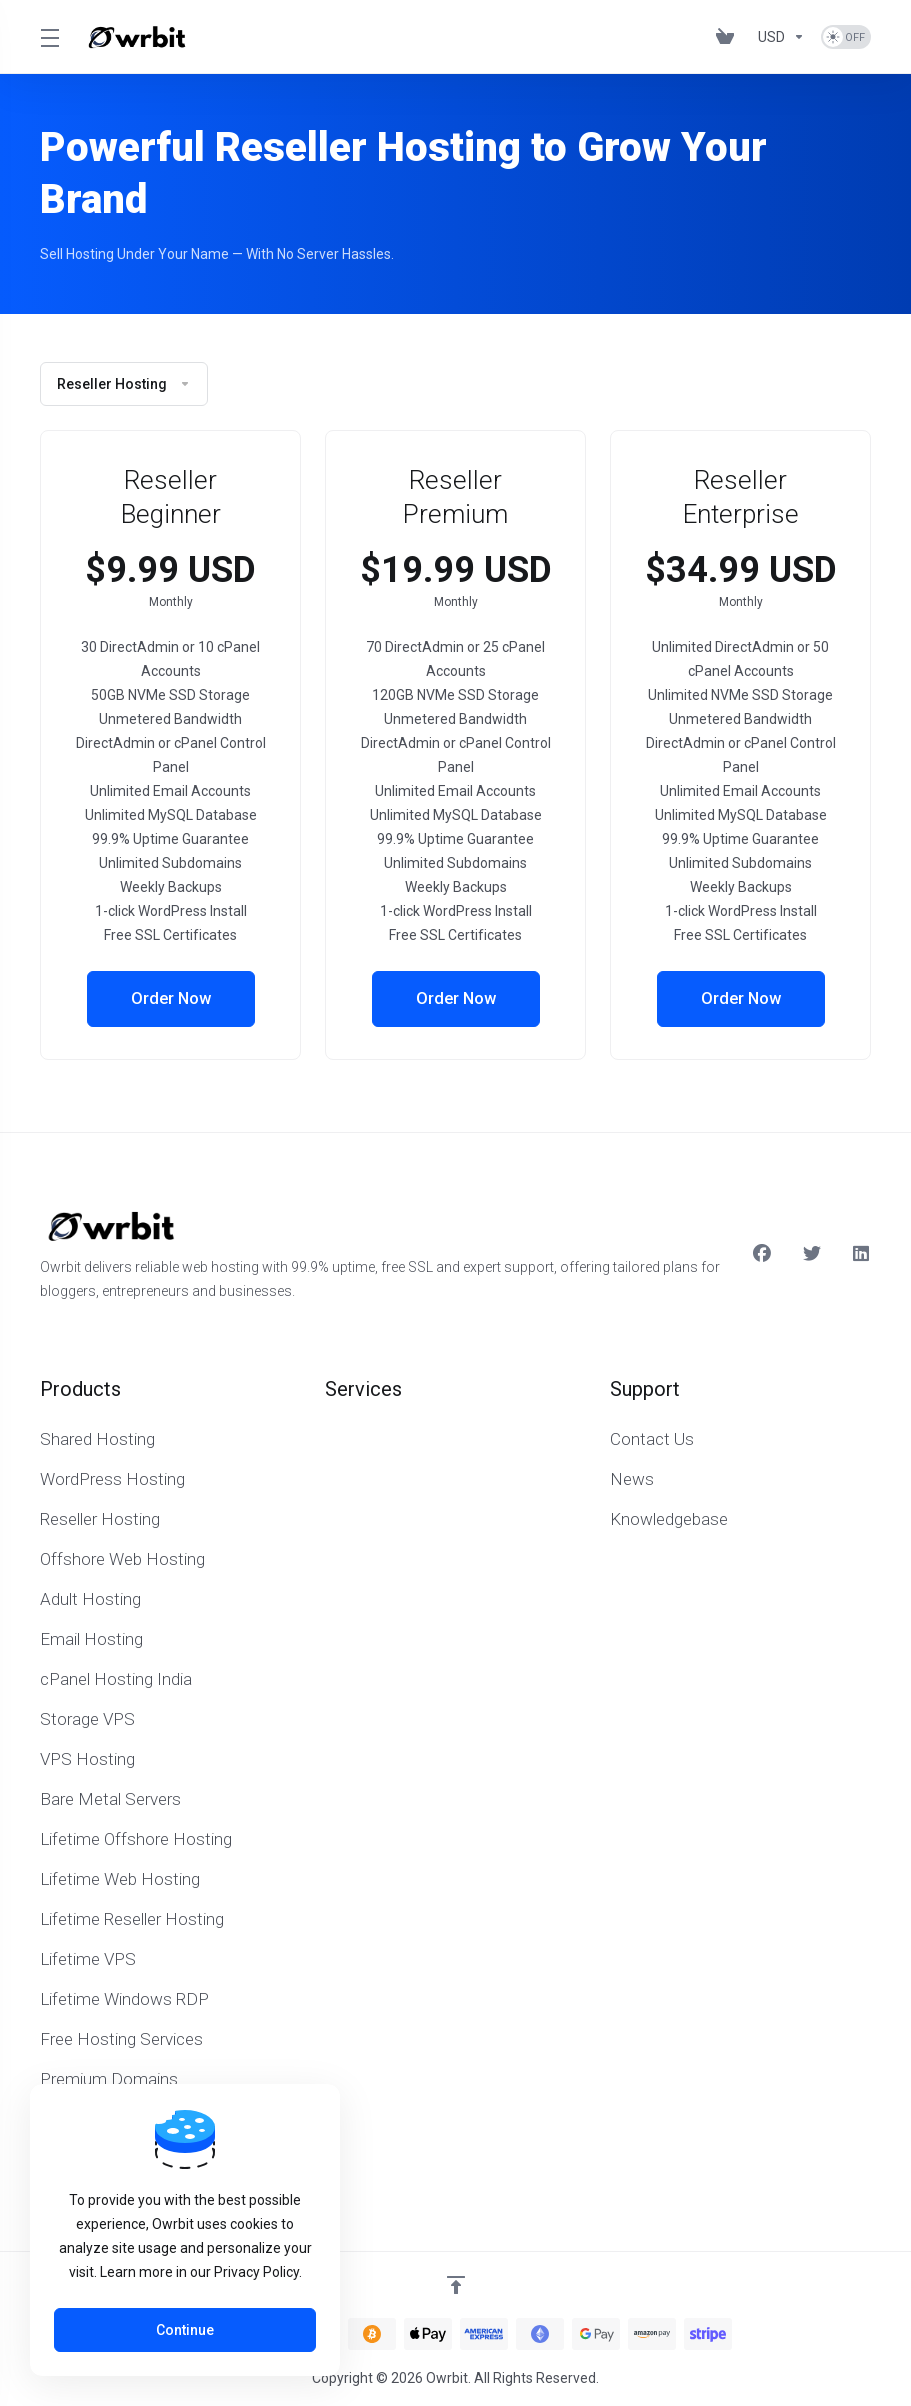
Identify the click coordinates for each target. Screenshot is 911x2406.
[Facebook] (762, 1254)
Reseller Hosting (124, 384)
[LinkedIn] (862, 1254)
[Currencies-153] (781, 37)
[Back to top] (456, 2285)
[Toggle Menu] (49, 37)
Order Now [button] (170, 999)
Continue (185, 2330)
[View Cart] (729, 37)
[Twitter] (812, 1254)
